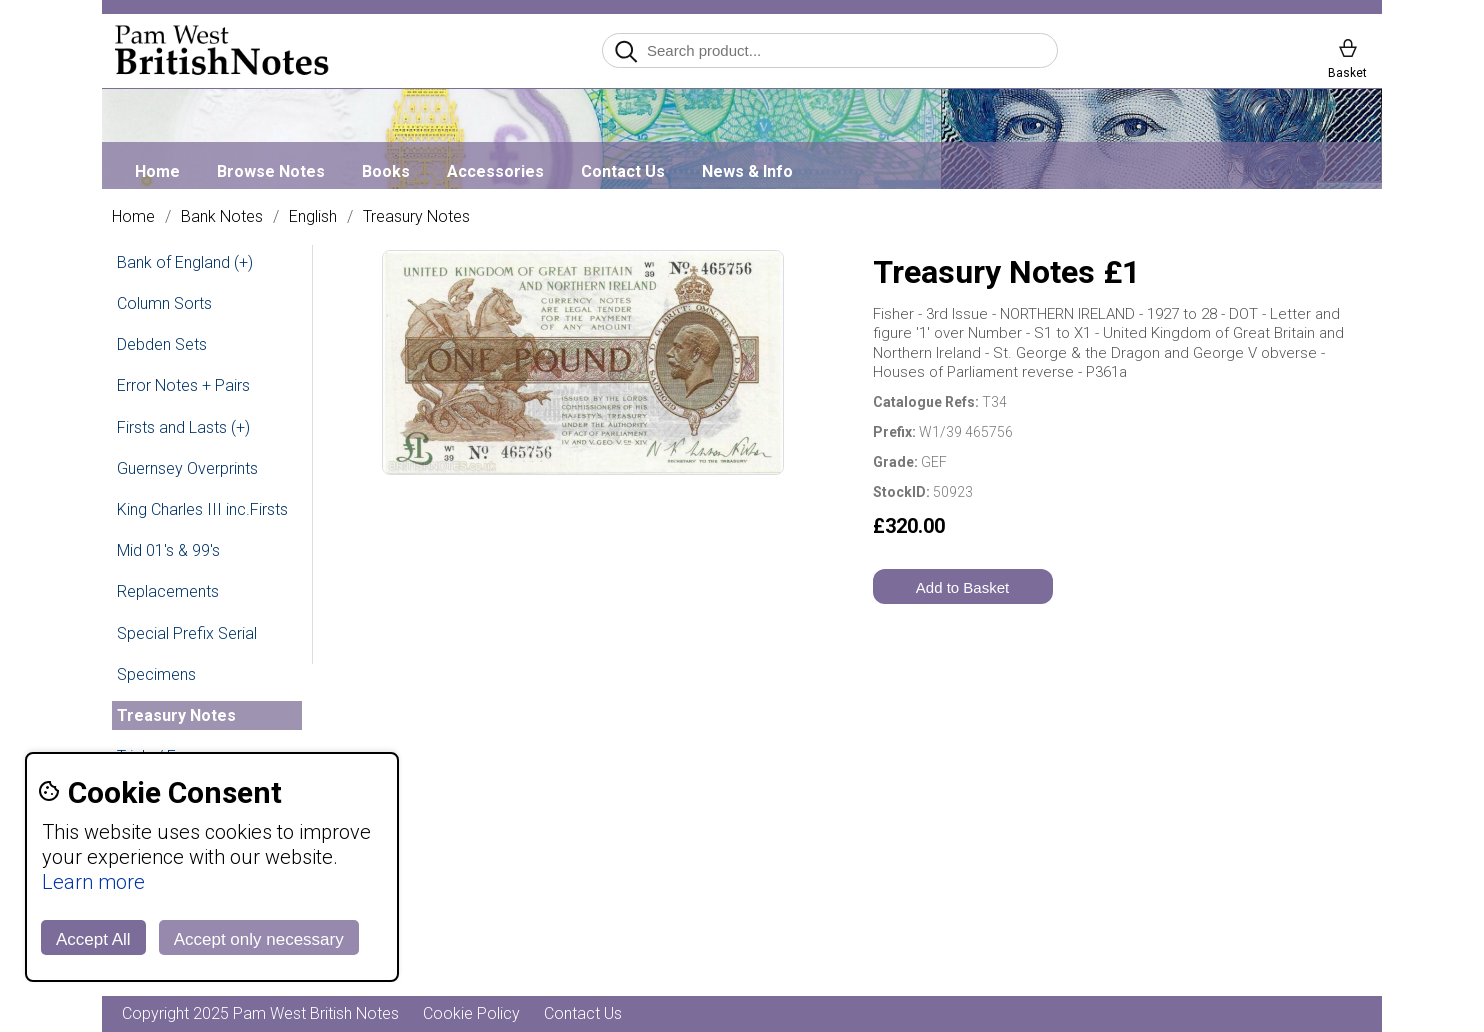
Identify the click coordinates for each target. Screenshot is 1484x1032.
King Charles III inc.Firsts (202, 509)
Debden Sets (162, 344)
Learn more (93, 882)
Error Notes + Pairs (183, 385)
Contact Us (623, 171)
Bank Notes (222, 217)
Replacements (168, 591)
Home (157, 171)
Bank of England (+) (185, 262)
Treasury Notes (416, 217)
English (313, 217)
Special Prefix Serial (187, 633)
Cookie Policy (471, 1013)
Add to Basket (962, 587)
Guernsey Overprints (187, 468)
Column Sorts (164, 303)
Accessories (495, 171)
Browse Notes (271, 171)
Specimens (156, 674)
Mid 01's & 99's (168, 550)
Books (386, 171)
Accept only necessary (259, 939)
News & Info (747, 171)
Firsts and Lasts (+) (183, 427)
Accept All (93, 939)
